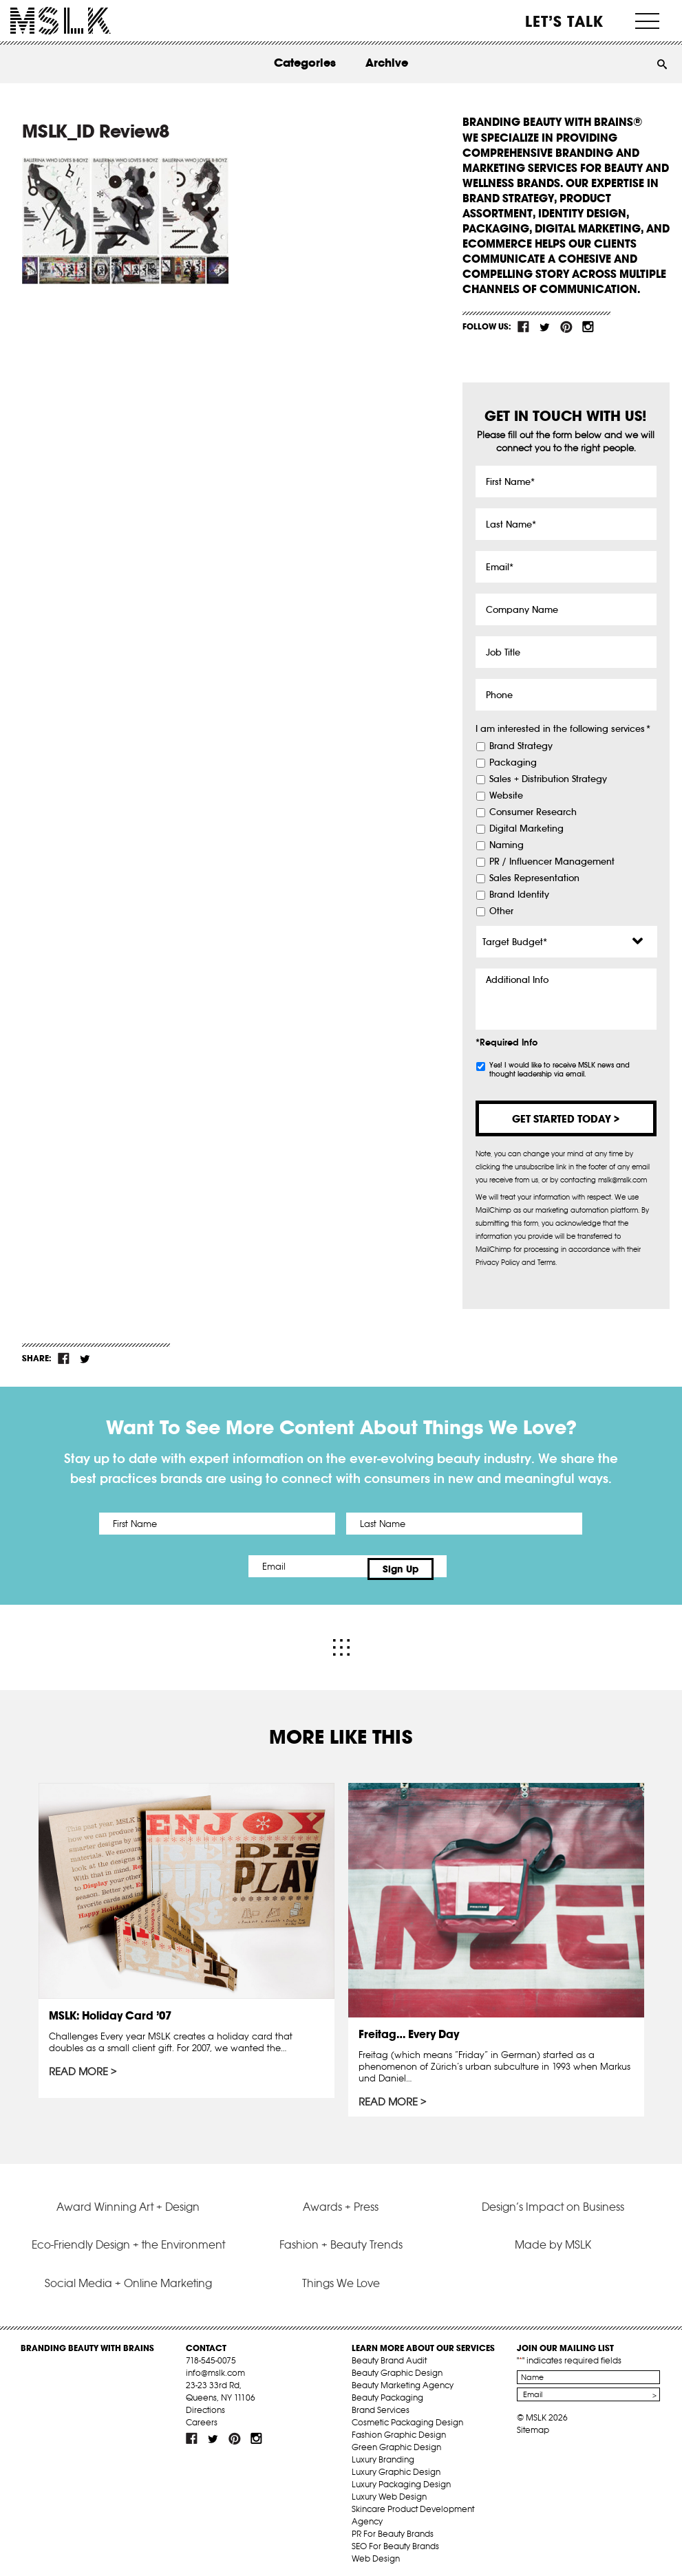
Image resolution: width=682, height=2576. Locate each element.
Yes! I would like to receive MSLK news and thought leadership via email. (559, 1070)
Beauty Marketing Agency (403, 2379)
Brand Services (380, 2404)
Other (501, 911)
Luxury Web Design (389, 2490)
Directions (205, 2404)
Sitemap (533, 2423)
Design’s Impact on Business (553, 2200)
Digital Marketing (526, 828)
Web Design (376, 2552)
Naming (506, 845)
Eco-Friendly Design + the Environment (128, 2238)
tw (545, 327)
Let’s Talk (564, 21)
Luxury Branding (383, 2453)
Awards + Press (341, 2200)
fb (524, 327)
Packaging (513, 762)
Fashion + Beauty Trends (341, 2238)
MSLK (60, 21)
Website (506, 795)
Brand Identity (519, 894)
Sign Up (455, 1566)
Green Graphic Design (396, 2441)
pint (566, 327)
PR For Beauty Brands (393, 2527)
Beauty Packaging (387, 2391)
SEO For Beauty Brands (395, 2540)
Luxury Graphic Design (396, 2465)
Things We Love (341, 2276)
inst (588, 327)
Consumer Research (533, 812)
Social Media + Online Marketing (128, 2276)
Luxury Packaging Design (401, 2478)
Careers (201, 2416)
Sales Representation (534, 878)
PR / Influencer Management (552, 861)
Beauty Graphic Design (397, 2366)
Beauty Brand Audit (389, 2354)
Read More (79, 2065)
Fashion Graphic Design (399, 2428)
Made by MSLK (553, 2238)
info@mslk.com (215, 2366)
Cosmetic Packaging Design (407, 2416)
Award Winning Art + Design (128, 2200)
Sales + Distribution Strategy (548, 779)
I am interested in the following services (563, 729)
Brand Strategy (521, 746)
